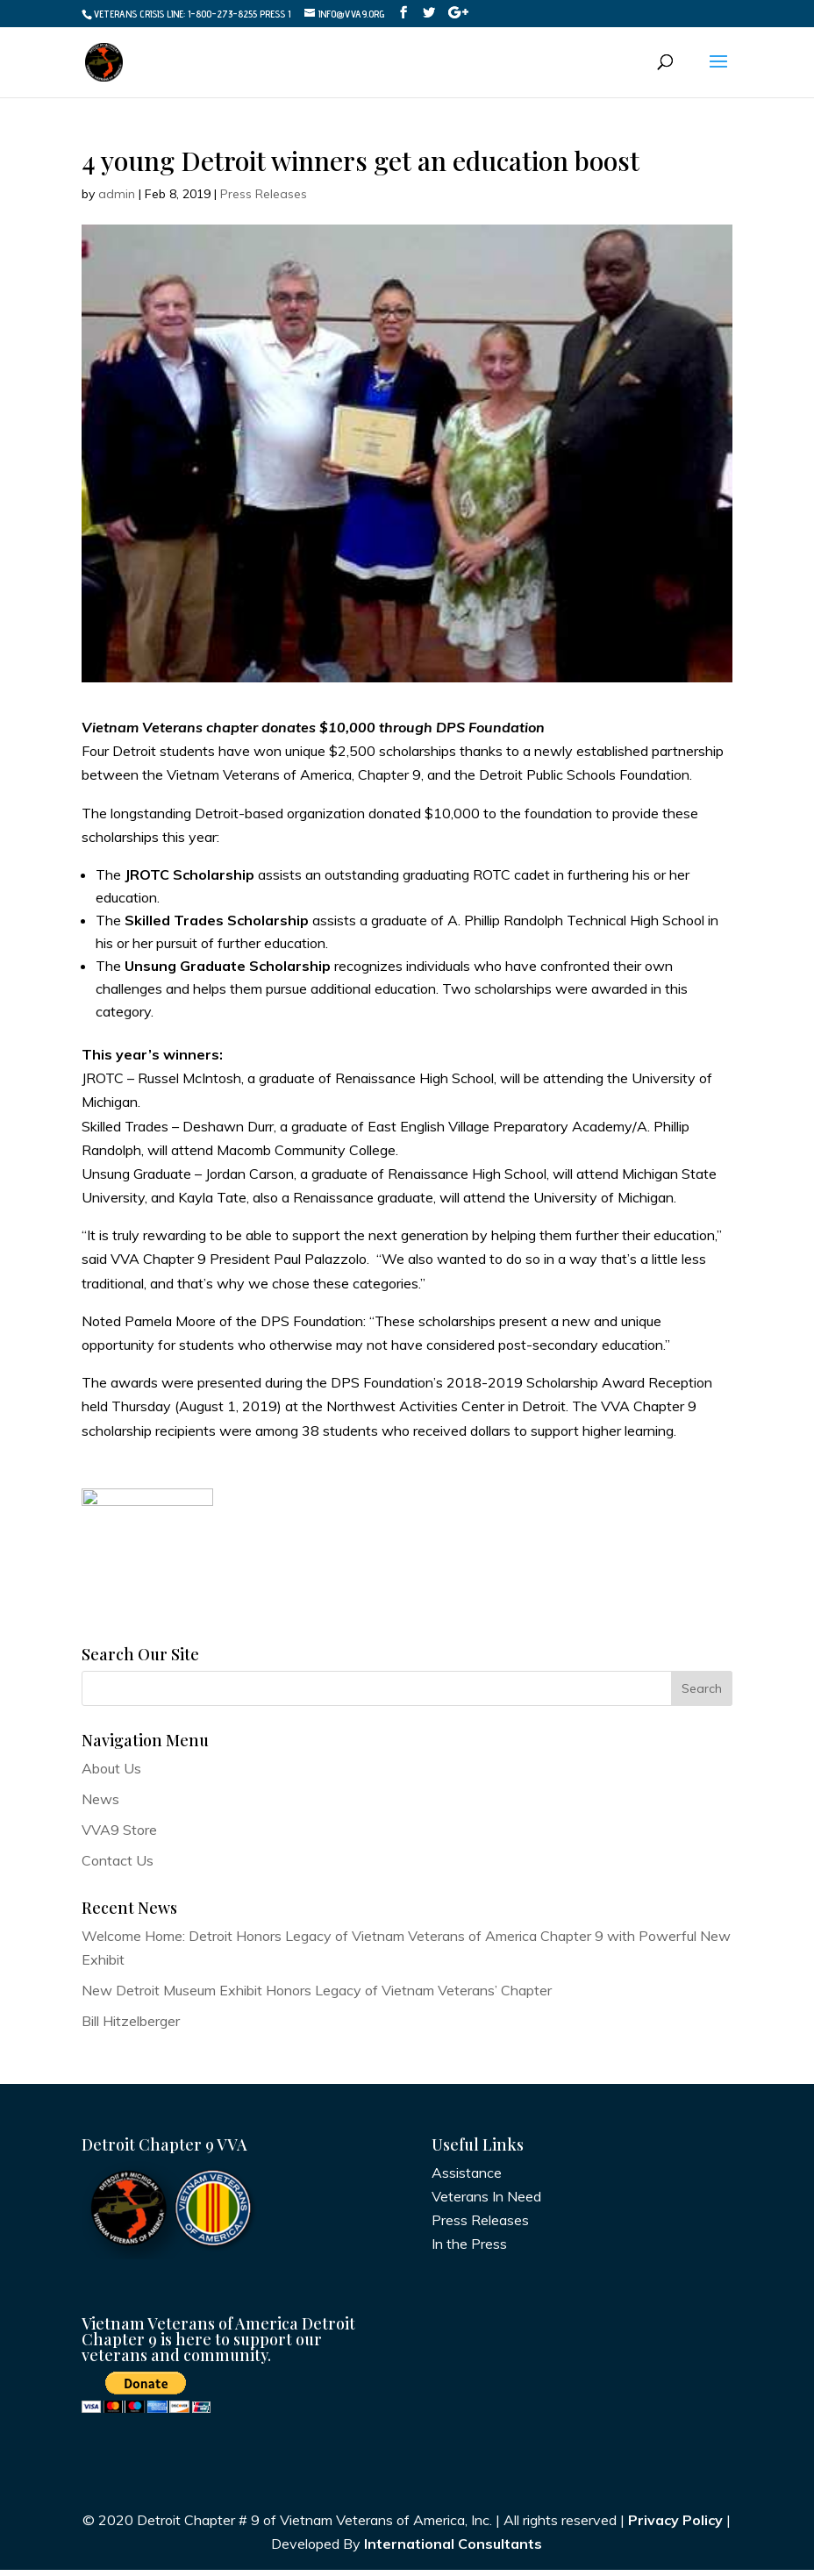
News (100, 1805)
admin (116, 194)
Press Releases (263, 194)
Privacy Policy (675, 2527)
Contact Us (118, 1867)
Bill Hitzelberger (131, 2028)
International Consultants (453, 2550)
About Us (111, 1774)
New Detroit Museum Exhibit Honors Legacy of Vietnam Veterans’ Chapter (317, 1996)
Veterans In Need (486, 2202)
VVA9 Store (119, 1836)
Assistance (467, 2178)
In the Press (469, 2250)
